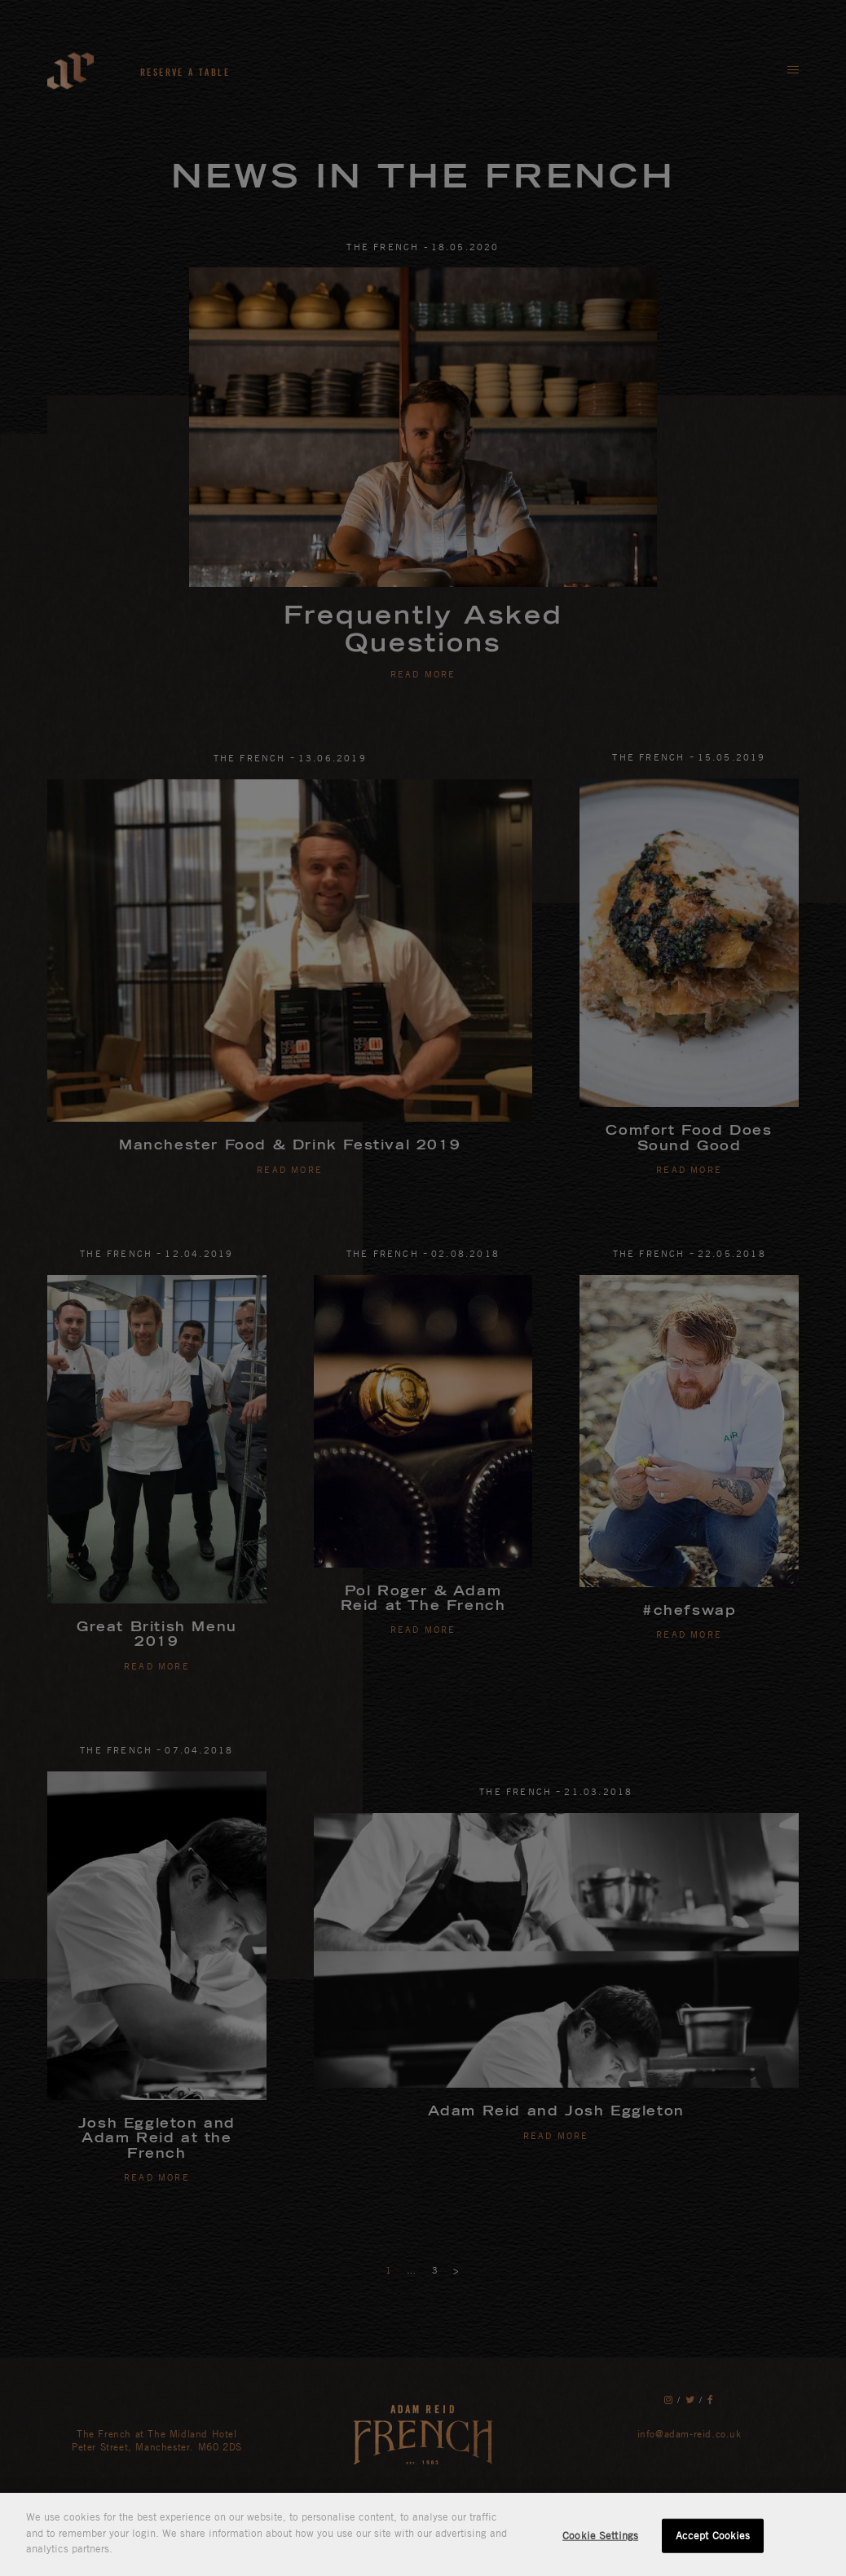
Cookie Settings (600, 2535)
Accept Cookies (713, 2535)
